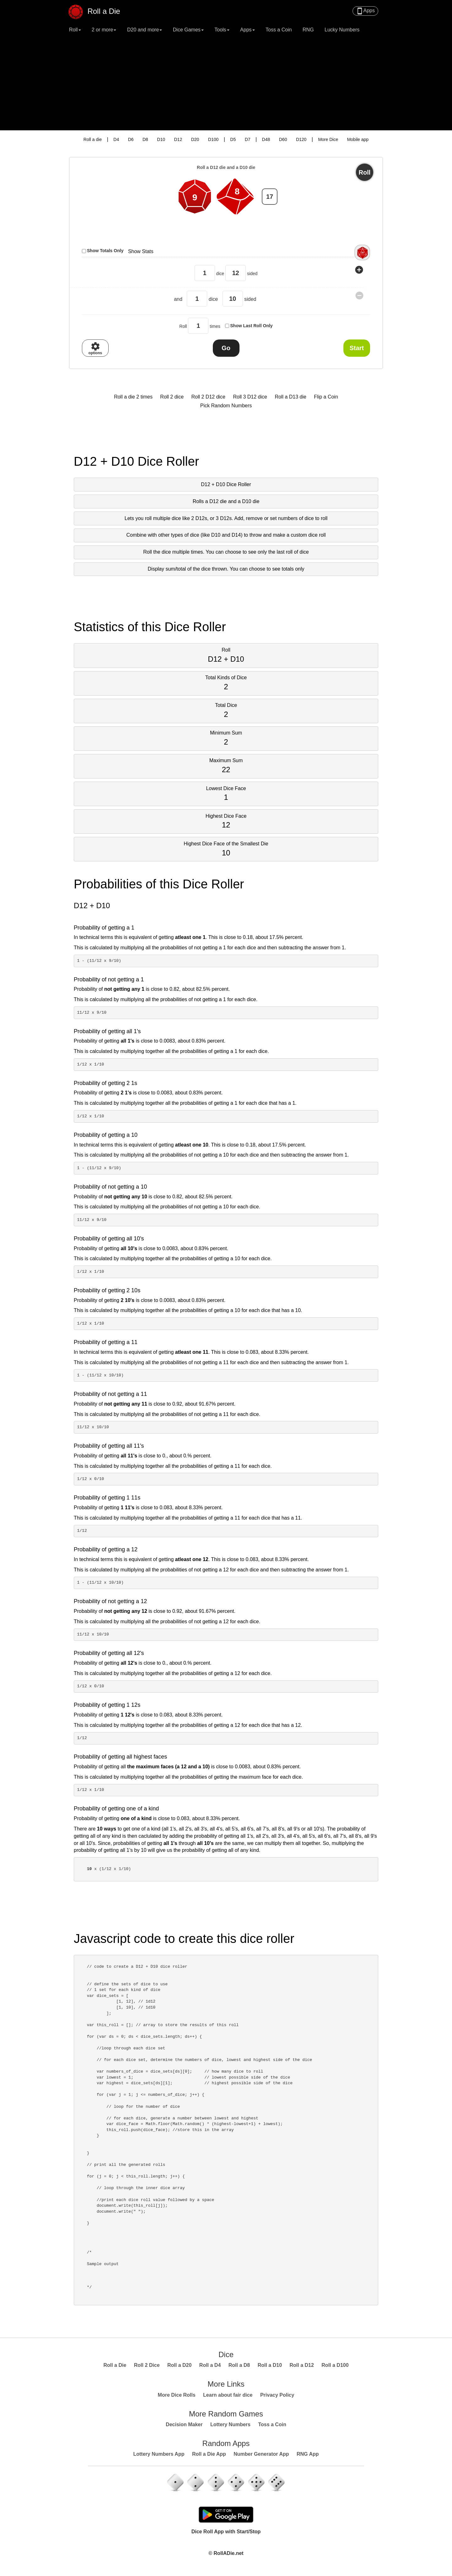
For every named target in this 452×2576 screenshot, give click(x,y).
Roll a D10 (270, 2365)
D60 (283, 139)
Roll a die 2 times (133, 396)
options (95, 348)
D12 (178, 139)
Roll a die (92, 139)
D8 (145, 139)
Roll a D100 (334, 2365)
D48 (266, 139)
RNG (308, 29)
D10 (161, 139)
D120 (301, 139)
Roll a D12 (302, 2365)
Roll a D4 (210, 2365)
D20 (195, 139)
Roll (365, 172)
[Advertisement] (226, 83)
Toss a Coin (279, 29)
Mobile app (358, 139)
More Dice (328, 139)
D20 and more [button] (144, 29)
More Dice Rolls (177, 2395)
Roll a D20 (179, 2365)
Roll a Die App (209, 2454)
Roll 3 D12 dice (250, 396)
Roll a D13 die (290, 396)
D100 (213, 139)
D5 (233, 139)
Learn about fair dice (227, 2395)
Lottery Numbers (230, 2424)
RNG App (308, 2454)
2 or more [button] (104, 29)
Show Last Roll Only (251, 325)
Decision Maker (184, 2424)
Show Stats (140, 251)
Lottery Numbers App (158, 2454)
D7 (247, 139)
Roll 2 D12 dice (208, 396)
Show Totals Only (105, 250)
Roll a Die (97, 9)
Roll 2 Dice (147, 2365)
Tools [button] (221, 29)
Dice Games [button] (188, 29)
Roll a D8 (239, 2365)
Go (226, 347)
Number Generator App (261, 2454)
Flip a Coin (326, 396)
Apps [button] (247, 29)
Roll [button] (75, 29)
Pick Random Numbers (226, 405)
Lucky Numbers (342, 29)
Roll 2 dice (172, 396)
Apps (365, 11)
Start (357, 347)
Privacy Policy (277, 2395)
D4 (116, 139)
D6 (131, 139)
